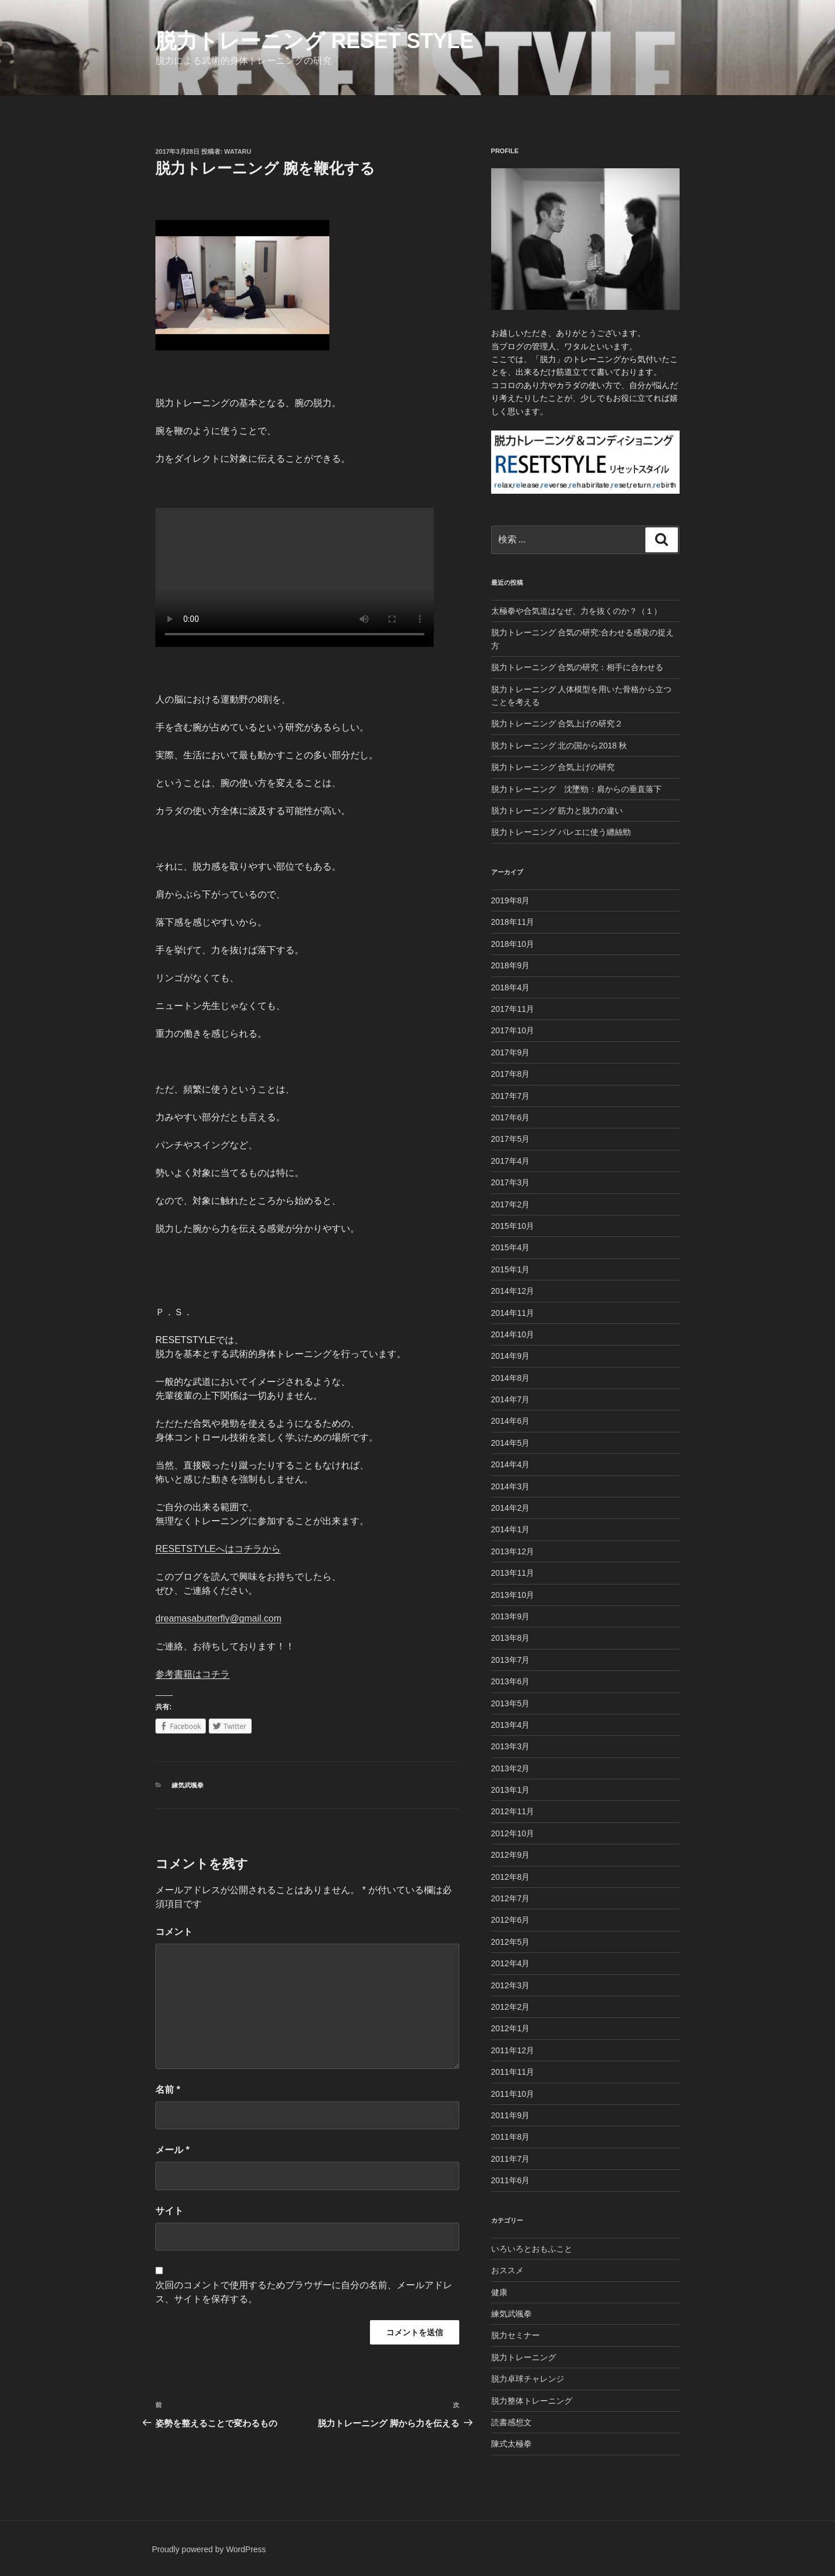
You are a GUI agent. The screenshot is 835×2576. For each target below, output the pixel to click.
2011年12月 (513, 2050)
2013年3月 (510, 1746)
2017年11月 (513, 1009)
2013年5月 (510, 1703)
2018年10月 (513, 944)
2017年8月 (510, 1074)
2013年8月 (510, 1637)
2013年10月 (513, 1595)
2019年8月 (510, 900)
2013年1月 (510, 1789)
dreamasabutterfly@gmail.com (218, 1618)
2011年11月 (513, 2071)
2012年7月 (510, 1898)
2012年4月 (510, 1963)
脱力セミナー (515, 2335)
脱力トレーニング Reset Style (314, 41)
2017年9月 (510, 1052)
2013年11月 (513, 1573)
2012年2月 (510, 2006)
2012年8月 (510, 1877)
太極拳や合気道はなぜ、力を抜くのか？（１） (576, 611)
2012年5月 (510, 1942)
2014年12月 (513, 1291)
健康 (499, 2292)
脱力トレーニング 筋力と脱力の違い (557, 810)
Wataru (238, 151)
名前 (167, 2089)
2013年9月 (510, 1616)
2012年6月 (510, 1919)
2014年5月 (510, 1443)
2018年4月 (510, 987)
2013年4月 (510, 1725)
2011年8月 (510, 2136)
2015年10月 (513, 1226)
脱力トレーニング (523, 2357)
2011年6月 (510, 2180)
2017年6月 (510, 1117)
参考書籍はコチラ (192, 1674)
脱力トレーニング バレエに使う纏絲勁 (561, 832)
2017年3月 (510, 1182)
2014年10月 (513, 1334)
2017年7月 (510, 1096)
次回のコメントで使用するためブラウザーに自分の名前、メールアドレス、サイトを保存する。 (303, 2292)
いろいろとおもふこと (531, 2248)
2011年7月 (510, 2158)
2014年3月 (510, 1486)
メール (172, 2150)
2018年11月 (513, 922)
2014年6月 (510, 1421)
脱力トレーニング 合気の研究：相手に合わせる (577, 667)
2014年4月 (510, 1464)
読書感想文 (511, 2422)
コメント (174, 1932)
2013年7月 (510, 1660)
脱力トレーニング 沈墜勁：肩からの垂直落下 (576, 789)
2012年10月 (513, 1833)
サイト (169, 2211)
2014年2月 (510, 1508)
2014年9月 (510, 1356)
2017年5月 (510, 1139)
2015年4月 (510, 1247)
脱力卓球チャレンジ (527, 2378)
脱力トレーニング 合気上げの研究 (553, 767)
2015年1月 (510, 1269)
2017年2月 (510, 1204)
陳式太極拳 (511, 2443)
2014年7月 (510, 1399)
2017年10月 (513, 1030)
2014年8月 (510, 1378)
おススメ (507, 2270)
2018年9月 (510, 965)
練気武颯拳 (188, 1785)
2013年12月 (513, 1551)
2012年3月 (510, 1985)
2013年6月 (510, 1681)
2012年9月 (510, 1854)
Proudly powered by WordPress (209, 2549)
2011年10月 (513, 2094)
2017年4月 (510, 1161)
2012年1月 (510, 2028)
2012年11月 (513, 1811)
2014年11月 (513, 1313)
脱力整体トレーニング (531, 2400)
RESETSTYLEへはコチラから (218, 1549)
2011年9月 (510, 2115)
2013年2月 (510, 1768)
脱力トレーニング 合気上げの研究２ (557, 723)
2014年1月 (510, 1529)
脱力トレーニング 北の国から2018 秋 (559, 745)
